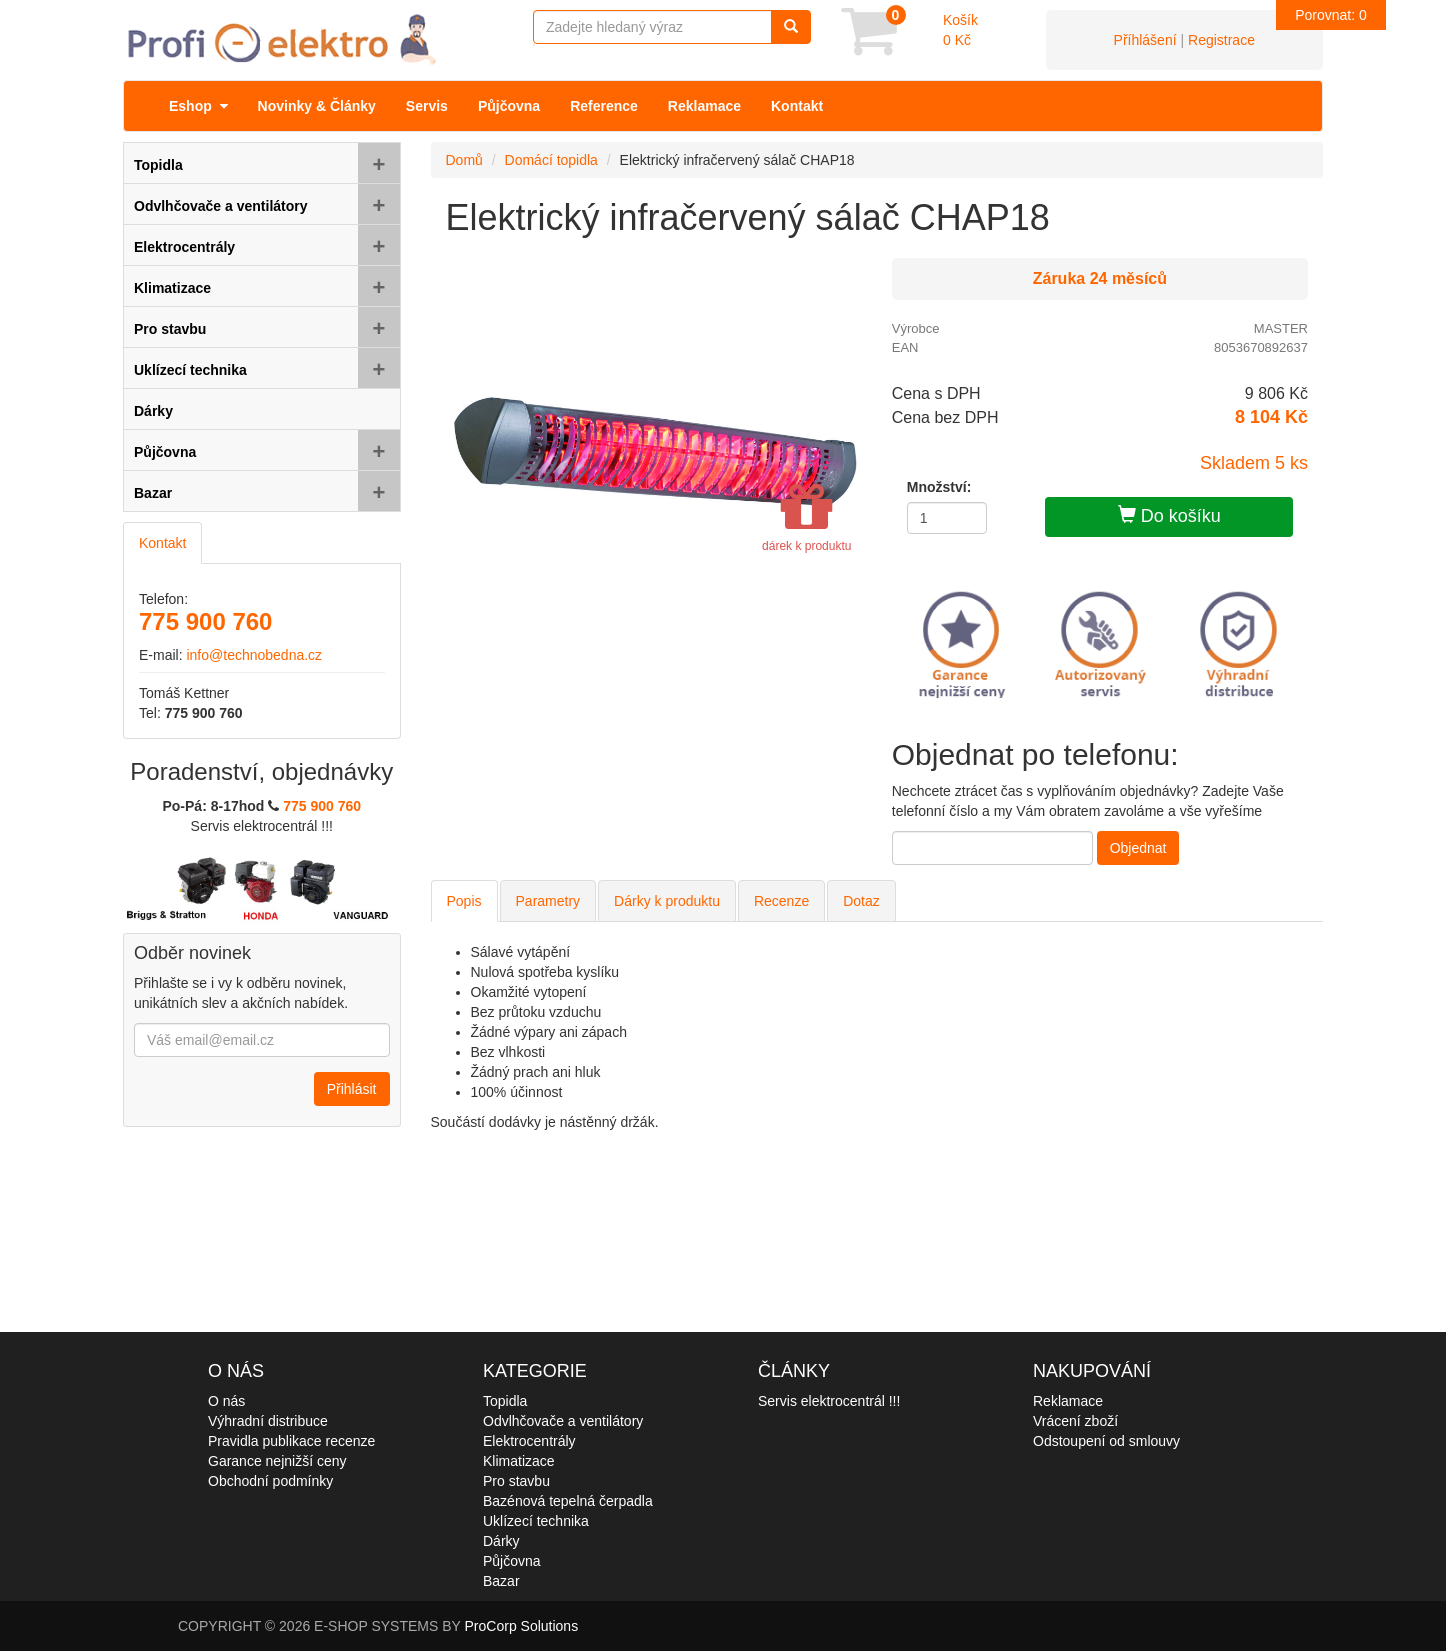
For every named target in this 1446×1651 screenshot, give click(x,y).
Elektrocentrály (529, 1441)
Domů (464, 160)
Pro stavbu (516, 1481)
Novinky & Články (317, 106)
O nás (226, 1401)
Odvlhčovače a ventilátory (563, 1421)
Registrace (1221, 40)
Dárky (501, 1541)
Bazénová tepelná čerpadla (568, 1501)
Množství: (939, 487)
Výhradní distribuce (268, 1421)
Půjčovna (509, 106)
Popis (464, 901)
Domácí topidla (551, 160)
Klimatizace (519, 1461)
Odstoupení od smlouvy (1106, 1441)
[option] (654, 452)
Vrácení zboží (1075, 1421)
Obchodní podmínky (270, 1481)
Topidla (505, 1401)
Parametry (548, 901)
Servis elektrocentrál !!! (829, 1401)
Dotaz (861, 901)
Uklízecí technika (536, 1521)
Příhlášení (1145, 40)
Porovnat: (1331, 15)
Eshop (198, 106)
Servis (427, 106)
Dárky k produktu (667, 901)
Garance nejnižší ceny (277, 1461)
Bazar (501, 1581)
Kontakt (797, 106)
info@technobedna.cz (254, 655)
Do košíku (1169, 515)
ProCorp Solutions (522, 1626)
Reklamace (704, 106)
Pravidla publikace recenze (291, 1441)
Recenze (781, 901)
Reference (604, 106)
